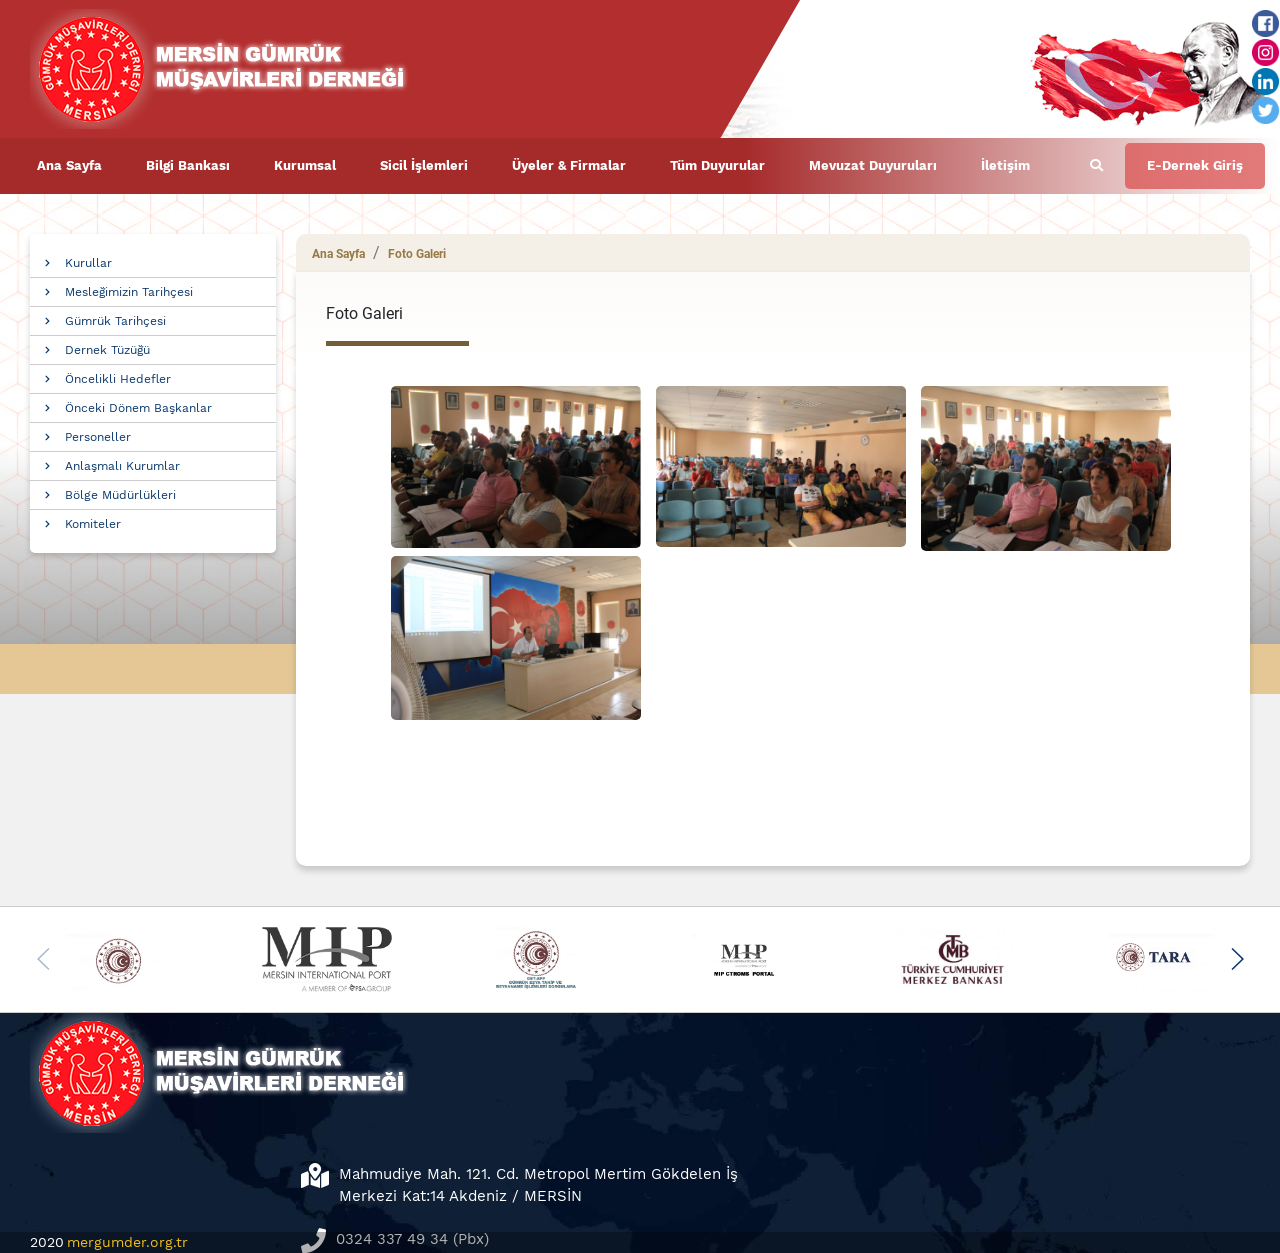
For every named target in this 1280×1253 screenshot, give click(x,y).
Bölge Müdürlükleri (120, 495)
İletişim (1005, 165)
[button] (1236, 959)
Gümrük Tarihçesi (115, 321)
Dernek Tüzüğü (107, 350)
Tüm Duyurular (717, 165)
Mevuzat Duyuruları (873, 165)
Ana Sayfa (69, 165)
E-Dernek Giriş (1195, 165)
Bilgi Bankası (188, 165)
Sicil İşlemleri (424, 165)
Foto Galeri (417, 254)
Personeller (98, 437)
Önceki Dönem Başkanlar (138, 408)
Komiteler (93, 524)
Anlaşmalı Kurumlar (122, 466)
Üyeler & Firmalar (569, 165)
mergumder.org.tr (127, 1242)
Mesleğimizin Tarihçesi (129, 292)
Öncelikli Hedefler (118, 379)
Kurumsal (305, 165)
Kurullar (88, 263)
